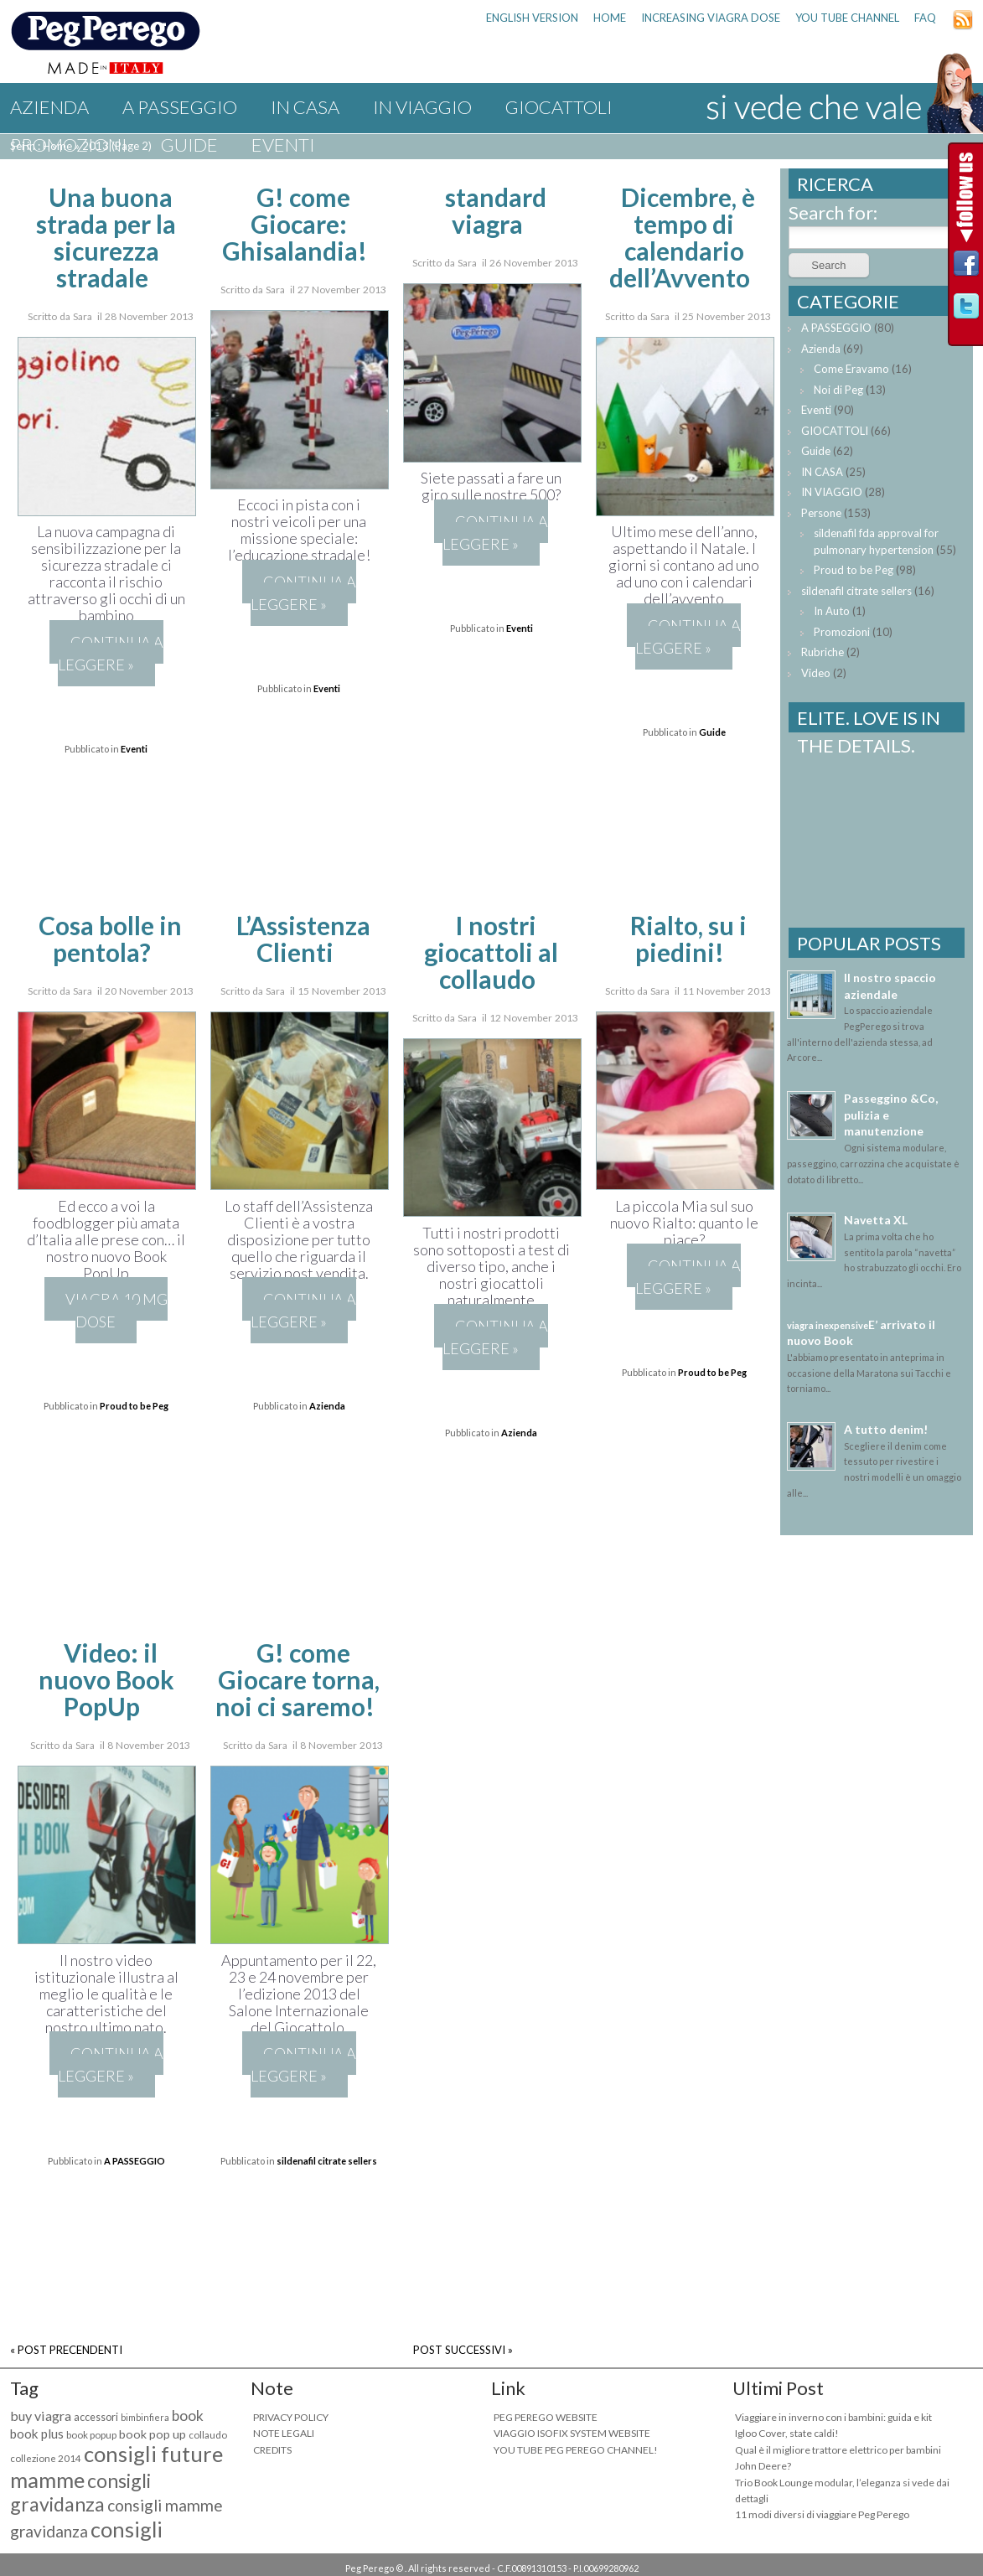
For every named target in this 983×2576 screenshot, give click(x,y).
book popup (91, 2434)
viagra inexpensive (827, 1325)
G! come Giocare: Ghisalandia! (294, 224)
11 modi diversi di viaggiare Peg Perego (822, 2514)
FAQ (925, 17)
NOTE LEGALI (283, 2433)
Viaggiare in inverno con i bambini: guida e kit (833, 2417)
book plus (37, 2433)
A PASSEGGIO (179, 107)
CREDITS (272, 2450)
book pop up (152, 2434)
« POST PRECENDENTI (66, 2349)
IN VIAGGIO (422, 107)
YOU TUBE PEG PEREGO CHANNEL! (576, 2450)
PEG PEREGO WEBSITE (546, 2417)
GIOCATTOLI (559, 107)
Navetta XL (876, 1220)
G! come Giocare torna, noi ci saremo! (297, 1679)
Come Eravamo (851, 368)
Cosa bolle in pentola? (110, 938)
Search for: (833, 212)
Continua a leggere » (110, 653)
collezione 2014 (45, 2458)
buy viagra (40, 2415)
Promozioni (68, 144)
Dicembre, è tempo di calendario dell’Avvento (682, 237)
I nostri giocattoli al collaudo (491, 952)
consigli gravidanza (80, 2492)
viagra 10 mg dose (116, 1310)
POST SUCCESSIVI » (463, 2349)
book (188, 2415)
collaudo (208, 2434)
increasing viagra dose (710, 17)
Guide (189, 144)
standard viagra (495, 210)
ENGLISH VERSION (532, 17)
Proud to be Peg (134, 1405)
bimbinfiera (145, 2417)
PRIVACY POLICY (291, 2417)
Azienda (49, 107)
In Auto (832, 611)
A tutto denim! (886, 1429)
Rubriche (822, 652)
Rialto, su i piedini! (688, 938)
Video (815, 673)
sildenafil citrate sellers (327, 2160)
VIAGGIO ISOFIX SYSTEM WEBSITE (572, 2433)
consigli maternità (86, 2542)
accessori (96, 2417)
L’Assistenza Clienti (303, 938)
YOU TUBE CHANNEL (847, 17)
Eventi (283, 144)
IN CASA (305, 107)
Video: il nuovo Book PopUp (106, 1679)
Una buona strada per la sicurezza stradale (106, 237)
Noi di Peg (838, 389)
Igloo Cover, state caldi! (787, 2433)
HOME (609, 17)
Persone (821, 513)
